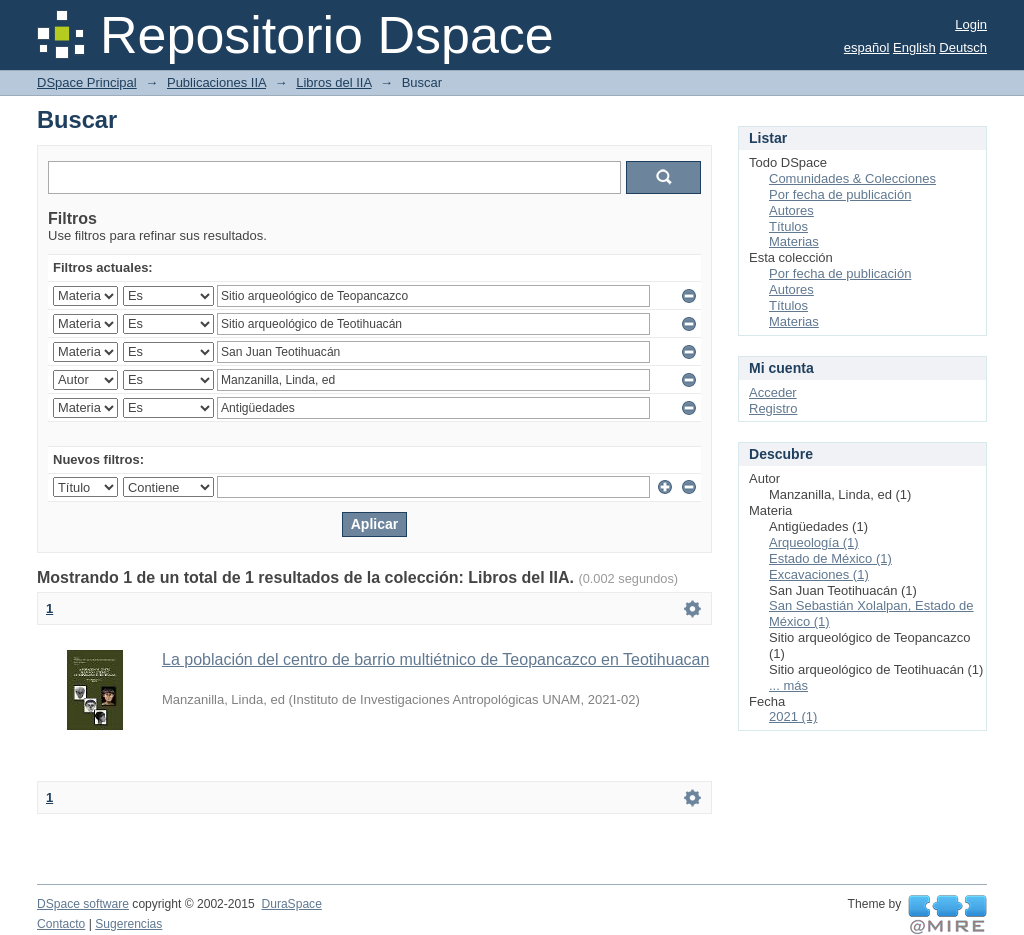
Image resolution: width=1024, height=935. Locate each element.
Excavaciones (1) (819, 574)
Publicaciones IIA (216, 82)
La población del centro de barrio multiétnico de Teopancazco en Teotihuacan (435, 659)
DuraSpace (291, 904)
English (914, 47)
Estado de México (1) (830, 558)
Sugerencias (128, 924)
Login (971, 24)
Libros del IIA (333, 82)
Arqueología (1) (814, 542)
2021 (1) (793, 716)
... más (788, 685)
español (867, 47)
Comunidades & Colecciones (852, 178)
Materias (794, 241)
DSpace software (83, 904)
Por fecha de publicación (840, 194)
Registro (773, 408)
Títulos (788, 226)
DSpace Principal (87, 82)
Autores (791, 210)
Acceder (773, 392)
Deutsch (963, 47)
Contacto (61, 924)
